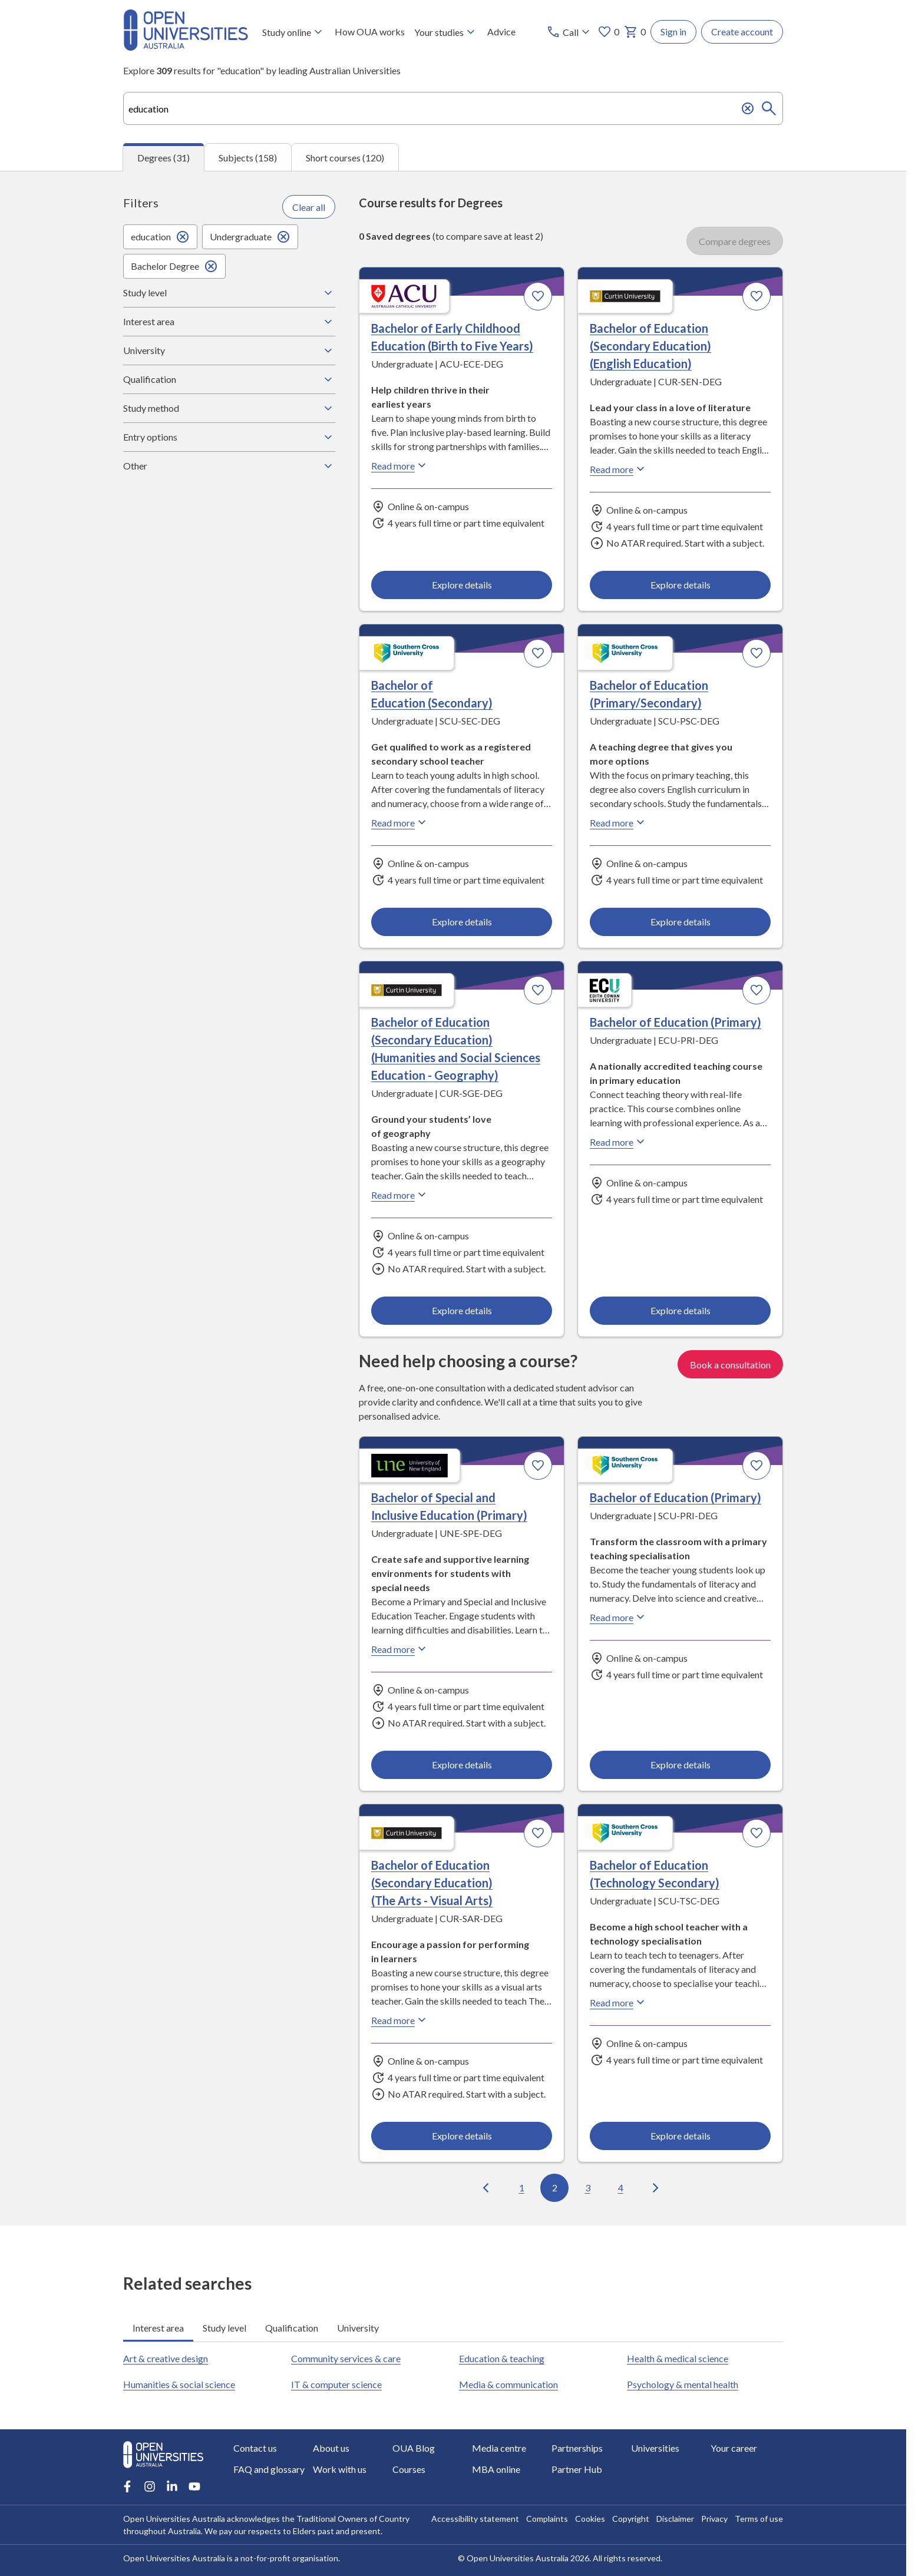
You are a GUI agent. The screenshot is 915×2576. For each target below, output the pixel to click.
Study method (229, 408)
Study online (293, 32)
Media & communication (508, 2384)
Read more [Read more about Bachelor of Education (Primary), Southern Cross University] (619, 1617)
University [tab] (358, 2327)
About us (331, 2447)
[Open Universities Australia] (185, 46)
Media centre (499, 2447)
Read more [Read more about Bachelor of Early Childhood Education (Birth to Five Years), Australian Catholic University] (400, 466)
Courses (408, 2469)
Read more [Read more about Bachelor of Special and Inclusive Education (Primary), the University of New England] (400, 1649)
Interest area (229, 322)
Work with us (339, 2469)
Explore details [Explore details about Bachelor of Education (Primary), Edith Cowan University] (680, 1310)
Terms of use (759, 2519)
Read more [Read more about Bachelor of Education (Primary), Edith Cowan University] (619, 1142)
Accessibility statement (475, 2519)
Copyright (630, 2519)
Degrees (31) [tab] (163, 157)
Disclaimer (675, 2519)
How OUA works (370, 31)
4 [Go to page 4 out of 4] (620, 2188)
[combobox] (453, 108)
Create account (742, 31)
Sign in (673, 31)
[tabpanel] (453, 1198)
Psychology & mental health (682, 2384)
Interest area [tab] (158, 2327)
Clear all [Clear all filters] (308, 207)
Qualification (229, 379)
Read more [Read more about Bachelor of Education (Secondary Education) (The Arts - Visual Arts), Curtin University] (400, 2020)
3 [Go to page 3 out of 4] (587, 2188)
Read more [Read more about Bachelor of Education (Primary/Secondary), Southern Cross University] (619, 823)
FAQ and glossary (269, 2469)
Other (229, 466)
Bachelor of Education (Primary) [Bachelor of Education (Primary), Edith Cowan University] (675, 1023)
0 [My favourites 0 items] (608, 32)
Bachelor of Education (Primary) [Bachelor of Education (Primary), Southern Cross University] (675, 1497)
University (229, 350)
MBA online (496, 2469)
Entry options (229, 437)
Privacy (714, 2519)
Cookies (590, 2519)
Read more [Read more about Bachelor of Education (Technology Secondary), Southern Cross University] (619, 2002)
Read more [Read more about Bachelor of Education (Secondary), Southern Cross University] (400, 823)
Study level (229, 293)
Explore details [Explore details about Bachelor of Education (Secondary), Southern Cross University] (462, 921)
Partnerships (577, 2447)
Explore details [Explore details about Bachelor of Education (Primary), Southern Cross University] (680, 1764)
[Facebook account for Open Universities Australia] (127, 2486)
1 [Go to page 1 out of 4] (521, 2188)
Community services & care (346, 2358)
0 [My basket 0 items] (635, 32)
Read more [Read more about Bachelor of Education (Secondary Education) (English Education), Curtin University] (619, 469)
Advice (501, 31)
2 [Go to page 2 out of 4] (554, 2188)
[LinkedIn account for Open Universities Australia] (172, 2486)
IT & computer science (336, 2384)
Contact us (255, 2447)
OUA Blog (413, 2447)
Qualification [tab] (291, 2327)
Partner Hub (576, 2469)
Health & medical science (677, 2358)
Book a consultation (730, 1364)
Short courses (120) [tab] (345, 157)
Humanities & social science (179, 2384)
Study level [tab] (224, 2327)
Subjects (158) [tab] (248, 157)
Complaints (547, 2519)
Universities (655, 2447)
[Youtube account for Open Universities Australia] (194, 2486)
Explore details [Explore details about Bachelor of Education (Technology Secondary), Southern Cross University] (680, 2135)
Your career (734, 2447)
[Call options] (569, 32)
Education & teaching (501, 2358)
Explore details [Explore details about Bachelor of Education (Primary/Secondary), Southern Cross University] (680, 921)
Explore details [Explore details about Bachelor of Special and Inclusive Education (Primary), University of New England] (462, 1764)
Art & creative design (165, 2358)
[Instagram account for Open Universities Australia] (149, 2486)
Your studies (446, 32)
